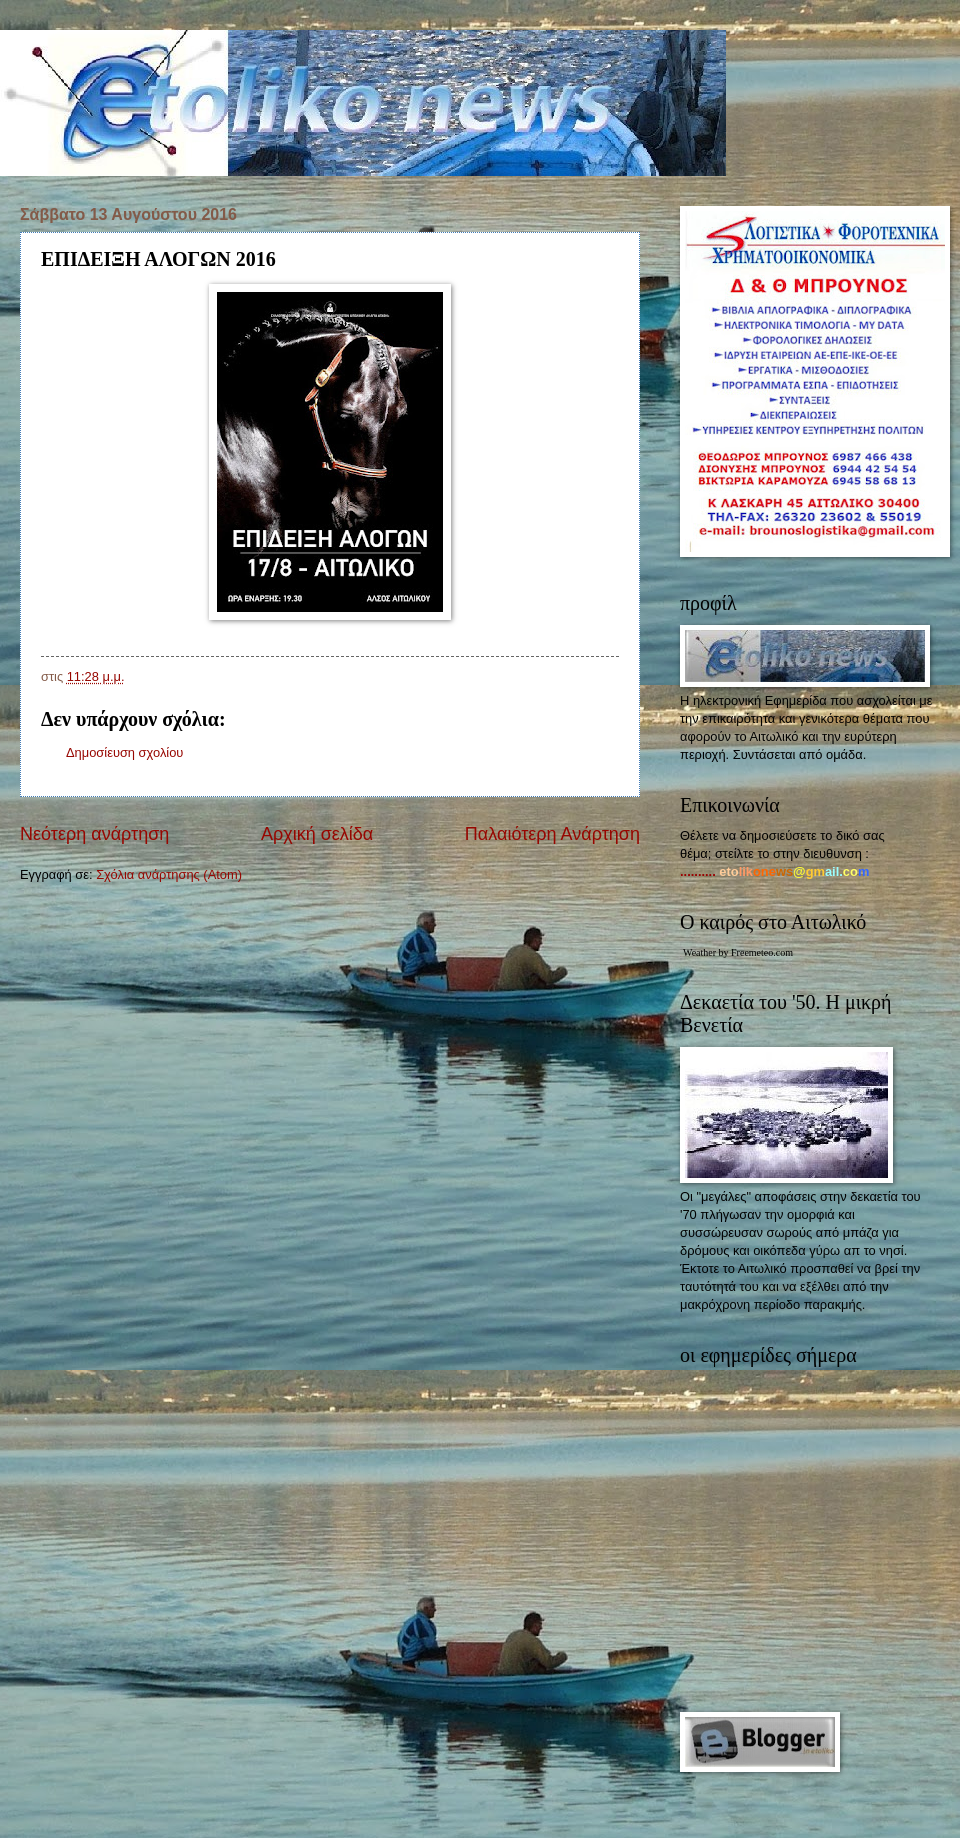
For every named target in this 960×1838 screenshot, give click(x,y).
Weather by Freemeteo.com (738, 952)
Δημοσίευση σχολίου (124, 752)
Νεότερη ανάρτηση (94, 834)
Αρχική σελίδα (317, 834)
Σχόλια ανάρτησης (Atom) (169, 874)
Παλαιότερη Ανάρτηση (552, 834)
